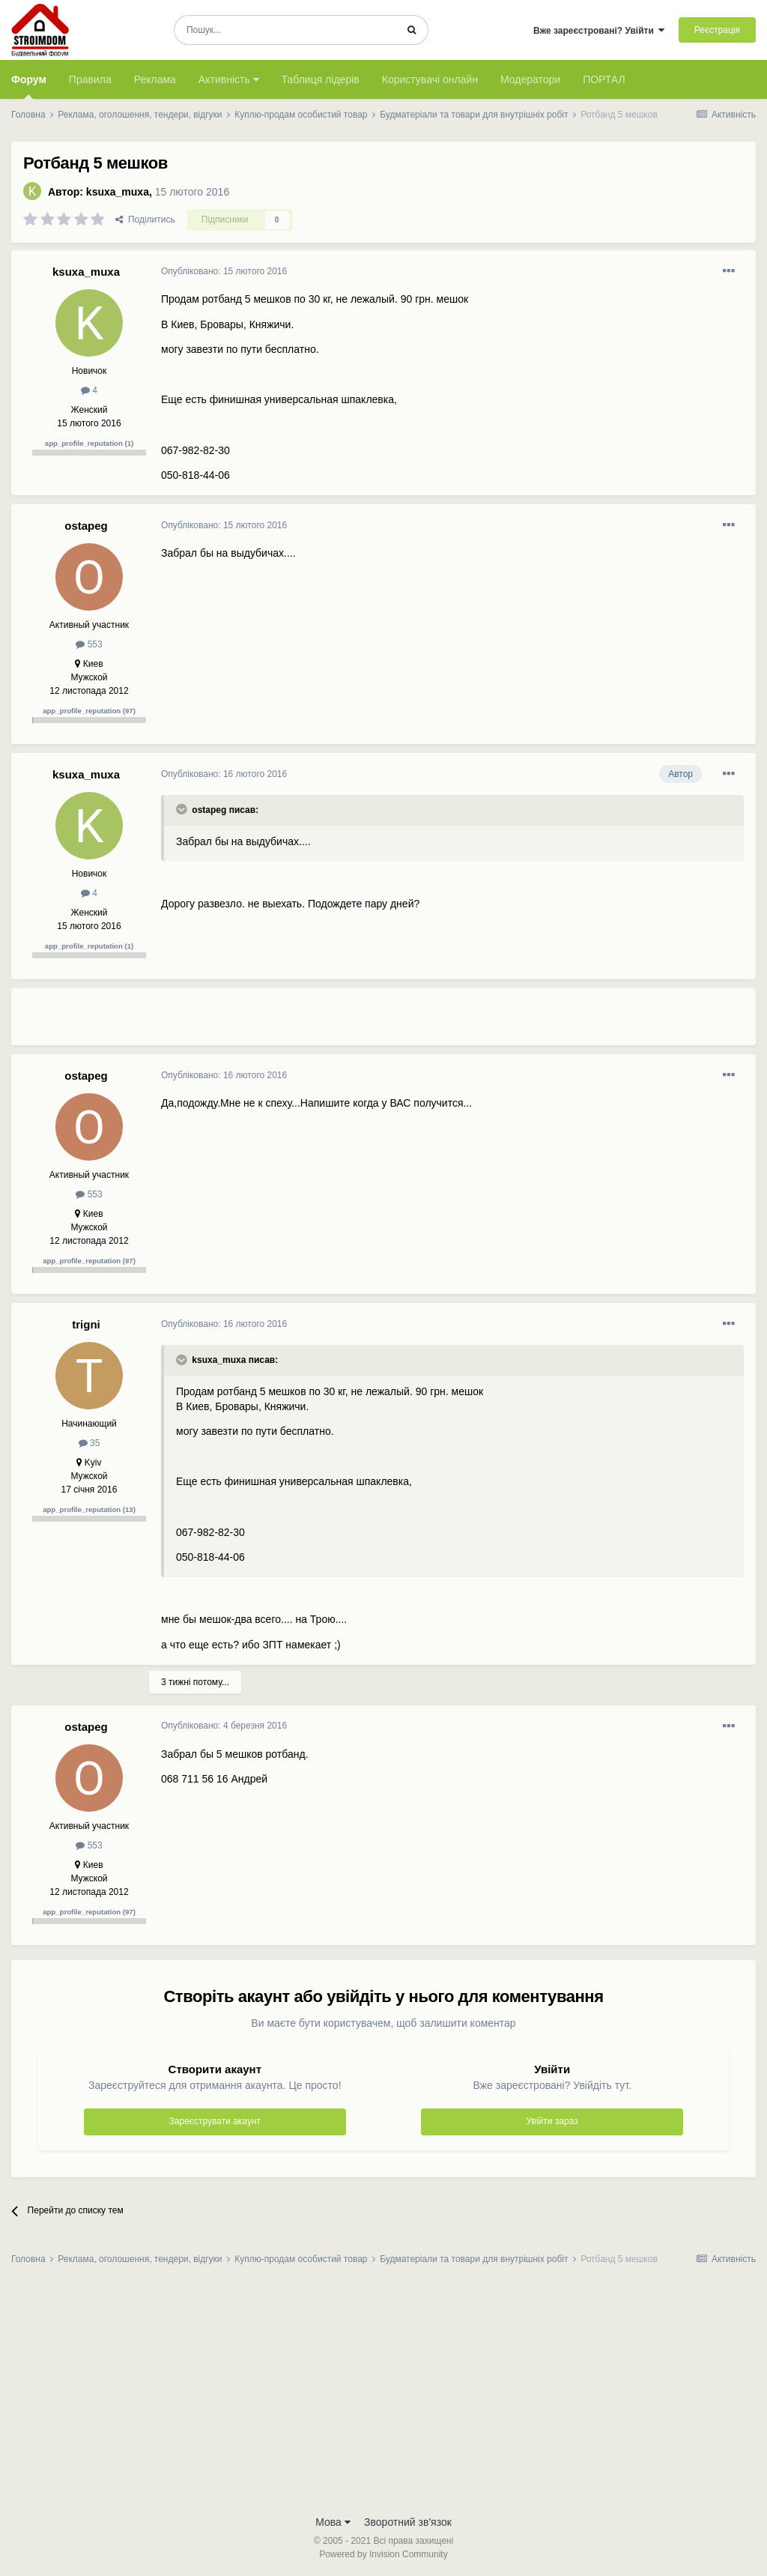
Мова (333, 2522)
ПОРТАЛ (604, 79)
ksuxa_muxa (117, 192)
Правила (90, 79)
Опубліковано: (224, 271)
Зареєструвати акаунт (215, 2121)
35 (89, 1443)
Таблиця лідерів (321, 79)
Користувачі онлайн (430, 79)
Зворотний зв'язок (408, 2522)
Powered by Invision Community (383, 2554)
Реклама (155, 79)
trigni (86, 1324)
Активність (228, 79)
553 (89, 644)
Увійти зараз (552, 2121)
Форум (28, 86)
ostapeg (86, 525)
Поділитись (145, 219)
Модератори (530, 79)
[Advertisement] (336, 1022)
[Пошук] (285, 30)
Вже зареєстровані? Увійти (599, 30)
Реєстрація (717, 30)
